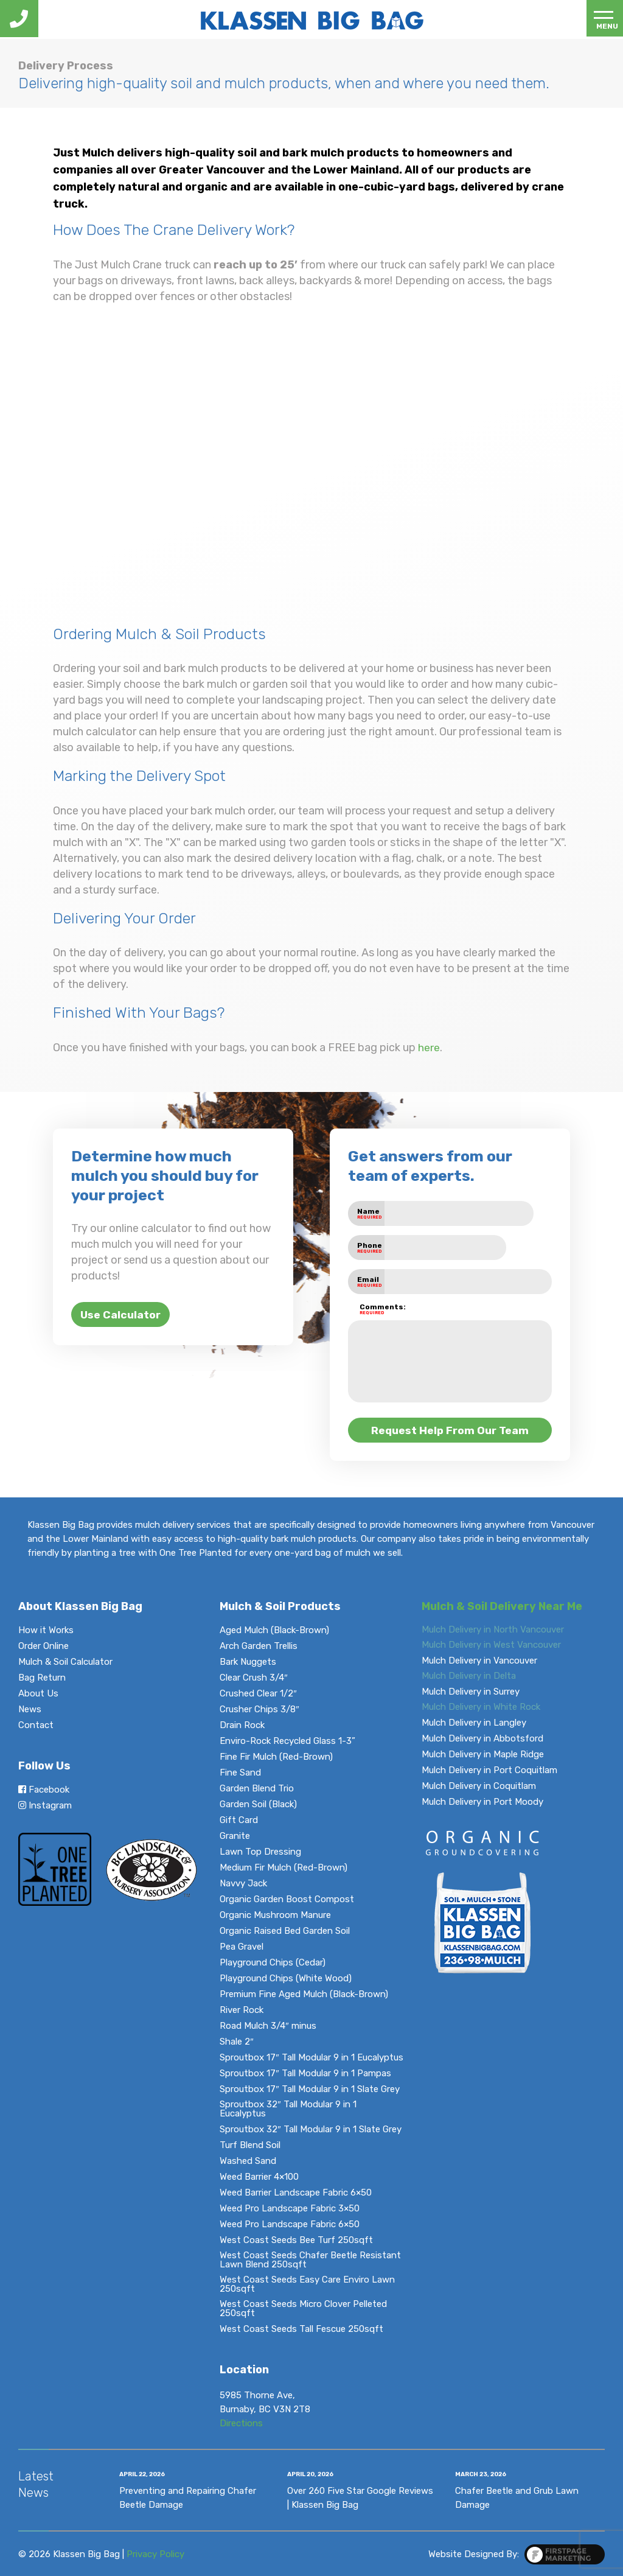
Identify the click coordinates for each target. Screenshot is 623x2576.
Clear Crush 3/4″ (253, 1677)
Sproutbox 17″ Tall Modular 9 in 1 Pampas (305, 2073)
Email (369, 1281)
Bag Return (42, 1677)
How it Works (46, 1630)
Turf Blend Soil (250, 2145)
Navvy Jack (243, 1883)
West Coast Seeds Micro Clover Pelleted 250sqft (303, 2309)
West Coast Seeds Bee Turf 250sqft (296, 2240)
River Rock (241, 2010)
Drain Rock (242, 1725)
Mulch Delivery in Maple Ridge (483, 1754)
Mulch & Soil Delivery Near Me (502, 1606)
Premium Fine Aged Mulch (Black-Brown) (304, 1994)
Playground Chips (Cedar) (272, 1962)
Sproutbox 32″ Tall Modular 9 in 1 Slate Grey (310, 2129)
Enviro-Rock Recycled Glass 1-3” (287, 1741)
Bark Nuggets (248, 1662)
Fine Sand (240, 1772)
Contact (36, 1725)
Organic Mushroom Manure (275, 1915)
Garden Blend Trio (257, 1788)
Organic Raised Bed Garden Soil (285, 1931)
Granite (235, 1836)
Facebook (43, 1789)
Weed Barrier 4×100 (259, 2177)
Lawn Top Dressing (260, 1852)
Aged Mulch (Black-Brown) (274, 1630)
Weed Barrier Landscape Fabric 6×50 (296, 2192)
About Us (38, 1693)
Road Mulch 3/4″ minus (268, 2026)
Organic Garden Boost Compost (287, 1899)
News (29, 1709)
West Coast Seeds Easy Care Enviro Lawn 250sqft (307, 2284)
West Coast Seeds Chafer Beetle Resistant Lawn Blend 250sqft (310, 2260)
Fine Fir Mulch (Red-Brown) (276, 1757)
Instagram (45, 1805)
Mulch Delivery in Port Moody (482, 1802)
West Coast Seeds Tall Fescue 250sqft (301, 2329)
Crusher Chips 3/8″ (259, 1709)
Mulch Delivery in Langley (474, 1722)
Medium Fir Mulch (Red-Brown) (283, 1867)
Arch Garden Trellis (259, 1646)
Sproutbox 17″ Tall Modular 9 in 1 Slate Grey (309, 2089)
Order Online (43, 1646)
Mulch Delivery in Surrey (471, 1691)
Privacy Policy (155, 2553)
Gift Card (239, 1820)
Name (369, 1213)
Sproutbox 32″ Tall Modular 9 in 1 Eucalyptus (288, 2109)
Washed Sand (248, 2161)
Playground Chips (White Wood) (286, 1978)
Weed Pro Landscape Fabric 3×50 (290, 2208)
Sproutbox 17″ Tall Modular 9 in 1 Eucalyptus (311, 2057)
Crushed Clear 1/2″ (258, 1693)
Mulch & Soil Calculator (65, 1662)
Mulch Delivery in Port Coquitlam (489, 1770)
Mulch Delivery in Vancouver (479, 1660)
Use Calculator (121, 1314)
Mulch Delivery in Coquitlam (479, 1786)
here (429, 1047)
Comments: (372, 1309)
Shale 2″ (236, 2041)
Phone (369, 1247)
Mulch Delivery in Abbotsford (482, 1738)
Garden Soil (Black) (258, 1804)
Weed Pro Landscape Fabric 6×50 (290, 2224)
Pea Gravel (241, 1946)
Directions (241, 2422)
